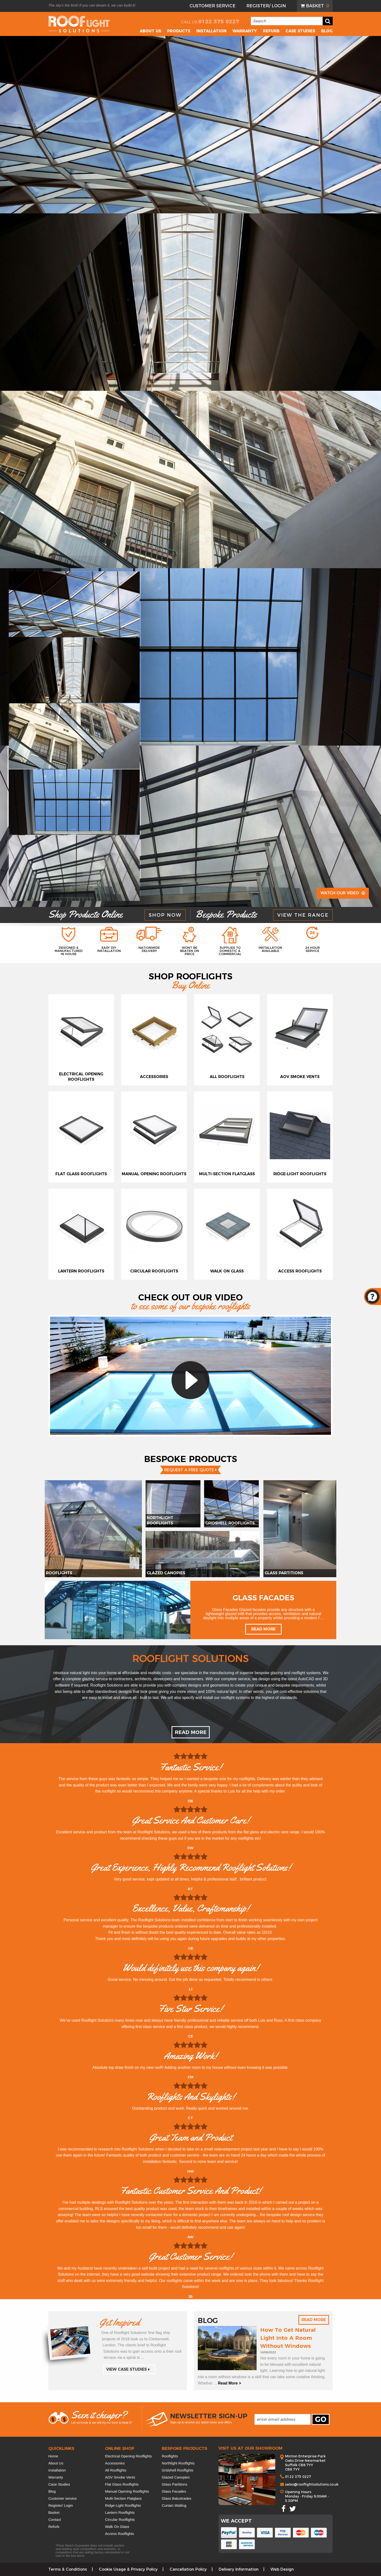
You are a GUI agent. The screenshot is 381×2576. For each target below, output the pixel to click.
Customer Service (212, 6)
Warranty (245, 31)
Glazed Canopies (176, 2477)
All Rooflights (115, 2470)
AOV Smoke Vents (120, 2477)
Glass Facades (174, 2491)
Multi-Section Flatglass (123, 2498)
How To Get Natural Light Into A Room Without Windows (288, 2338)
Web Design (282, 2569)
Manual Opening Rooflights (127, 2491)
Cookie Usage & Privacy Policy (128, 2569)
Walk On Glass (117, 2526)
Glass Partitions (174, 2484)
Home (53, 2456)
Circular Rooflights (120, 2519)
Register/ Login (266, 6)
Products (178, 31)
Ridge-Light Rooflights (123, 2505)
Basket (317, 6)
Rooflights (170, 2456)
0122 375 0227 (218, 21)
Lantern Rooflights (120, 2512)
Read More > (229, 2383)
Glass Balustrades (176, 2498)
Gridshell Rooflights (177, 2470)
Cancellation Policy (188, 2569)
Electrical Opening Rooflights (128, 2456)
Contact (54, 2519)
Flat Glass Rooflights (122, 2484)
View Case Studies (126, 2369)
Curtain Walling (174, 2505)
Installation (211, 31)
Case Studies (300, 31)
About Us (55, 2463)
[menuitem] (315, 6)
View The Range (303, 915)
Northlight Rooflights (178, 2463)
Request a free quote (189, 1470)
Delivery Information (239, 2569)
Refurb (271, 31)
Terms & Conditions (67, 2569)
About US (150, 31)
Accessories (115, 2463)
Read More (263, 1629)
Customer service (62, 2498)
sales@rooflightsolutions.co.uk (311, 2484)
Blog (327, 31)
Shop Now (165, 915)
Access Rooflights (119, 2534)
